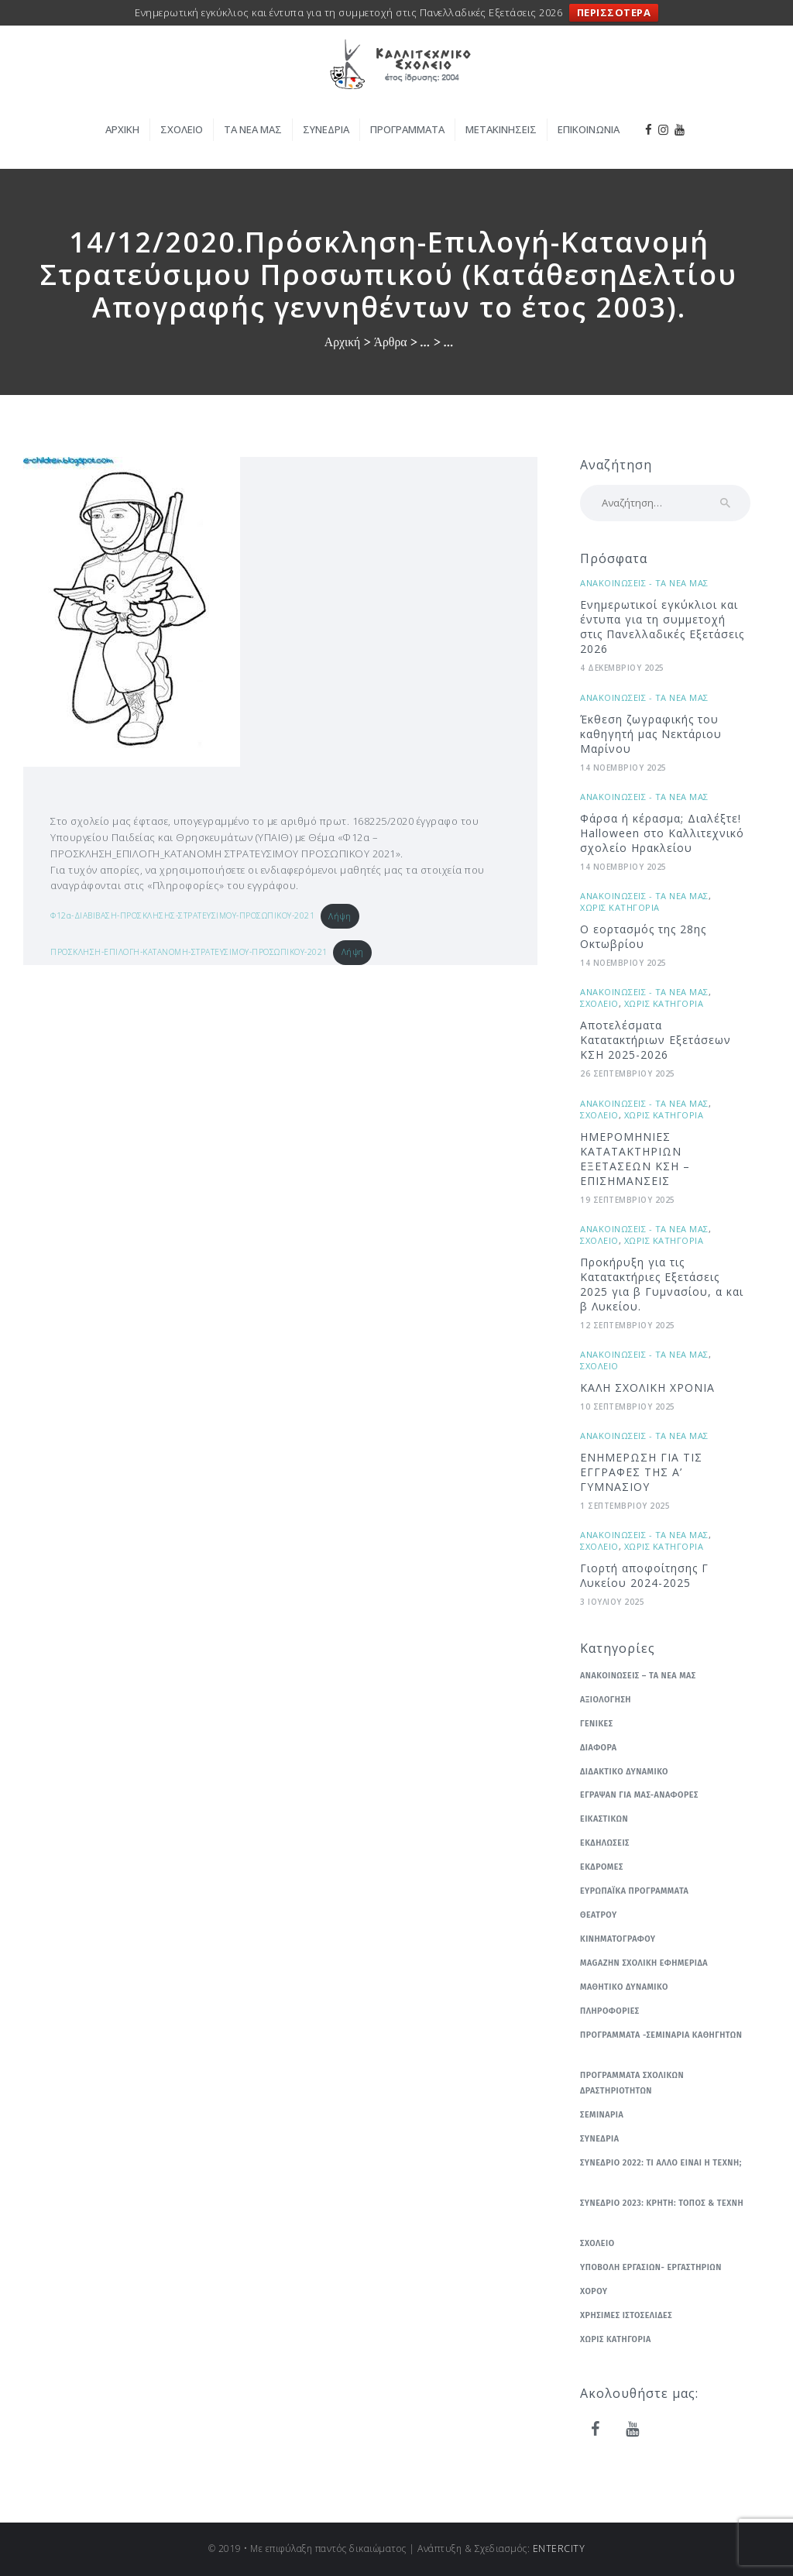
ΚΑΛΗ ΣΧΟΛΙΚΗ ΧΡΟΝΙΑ (647, 1387)
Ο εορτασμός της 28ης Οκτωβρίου (643, 936)
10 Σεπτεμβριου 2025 (627, 1406)
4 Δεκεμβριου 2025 (622, 667)
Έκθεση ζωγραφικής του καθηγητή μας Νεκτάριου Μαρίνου (651, 734)
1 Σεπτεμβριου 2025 (625, 1505)
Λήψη (339, 916)
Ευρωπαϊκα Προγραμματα (634, 1891)
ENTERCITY (559, 2548)
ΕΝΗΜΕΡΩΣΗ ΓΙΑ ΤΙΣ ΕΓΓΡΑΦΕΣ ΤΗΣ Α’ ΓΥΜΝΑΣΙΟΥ (641, 1472)
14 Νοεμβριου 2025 (623, 767)
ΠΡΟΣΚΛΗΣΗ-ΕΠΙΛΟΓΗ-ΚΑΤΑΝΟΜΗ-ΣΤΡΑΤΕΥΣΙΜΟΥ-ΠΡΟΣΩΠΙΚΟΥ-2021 (189, 951)
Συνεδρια (599, 2139)
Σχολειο (599, 1003)
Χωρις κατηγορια (620, 907)
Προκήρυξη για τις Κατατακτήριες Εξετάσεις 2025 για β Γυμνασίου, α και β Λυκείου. (661, 1284)
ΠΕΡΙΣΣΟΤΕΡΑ (614, 12)
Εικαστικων (604, 1819)
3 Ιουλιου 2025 (612, 1601)
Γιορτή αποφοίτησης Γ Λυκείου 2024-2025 (644, 1575)
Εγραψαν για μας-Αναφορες (639, 1795)
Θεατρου (598, 1915)
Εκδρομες (601, 1867)
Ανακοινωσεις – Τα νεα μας (638, 1676)
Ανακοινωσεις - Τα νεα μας (644, 583)
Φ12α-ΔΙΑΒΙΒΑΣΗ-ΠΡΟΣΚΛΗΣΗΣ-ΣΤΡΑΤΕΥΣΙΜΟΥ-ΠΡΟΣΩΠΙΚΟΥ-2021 (182, 916)
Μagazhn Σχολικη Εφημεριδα (644, 1963)
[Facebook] (595, 2429)
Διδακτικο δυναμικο (624, 1772)
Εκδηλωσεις (605, 1843)
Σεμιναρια (601, 2115)
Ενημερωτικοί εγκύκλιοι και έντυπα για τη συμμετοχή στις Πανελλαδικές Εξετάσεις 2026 (662, 626)
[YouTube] (632, 2429)
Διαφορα (598, 1748)
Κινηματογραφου (618, 1939)
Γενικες (596, 1724)
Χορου (593, 2291)
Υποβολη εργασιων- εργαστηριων (651, 2267)
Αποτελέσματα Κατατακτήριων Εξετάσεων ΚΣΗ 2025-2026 (655, 1040)
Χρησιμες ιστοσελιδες (626, 2315)
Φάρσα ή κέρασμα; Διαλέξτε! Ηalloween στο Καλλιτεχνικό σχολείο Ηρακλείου (662, 833)
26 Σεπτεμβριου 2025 (627, 1073)
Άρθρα (390, 342)
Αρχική (342, 342)
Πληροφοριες (610, 2011)
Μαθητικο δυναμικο (624, 1987)
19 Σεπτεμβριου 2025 (627, 1199)
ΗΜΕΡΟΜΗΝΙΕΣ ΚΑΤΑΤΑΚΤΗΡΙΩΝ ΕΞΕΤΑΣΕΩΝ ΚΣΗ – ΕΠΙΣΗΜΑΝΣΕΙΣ (635, 1158)
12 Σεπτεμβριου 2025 (627, 1325)
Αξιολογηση (605, 1700)
